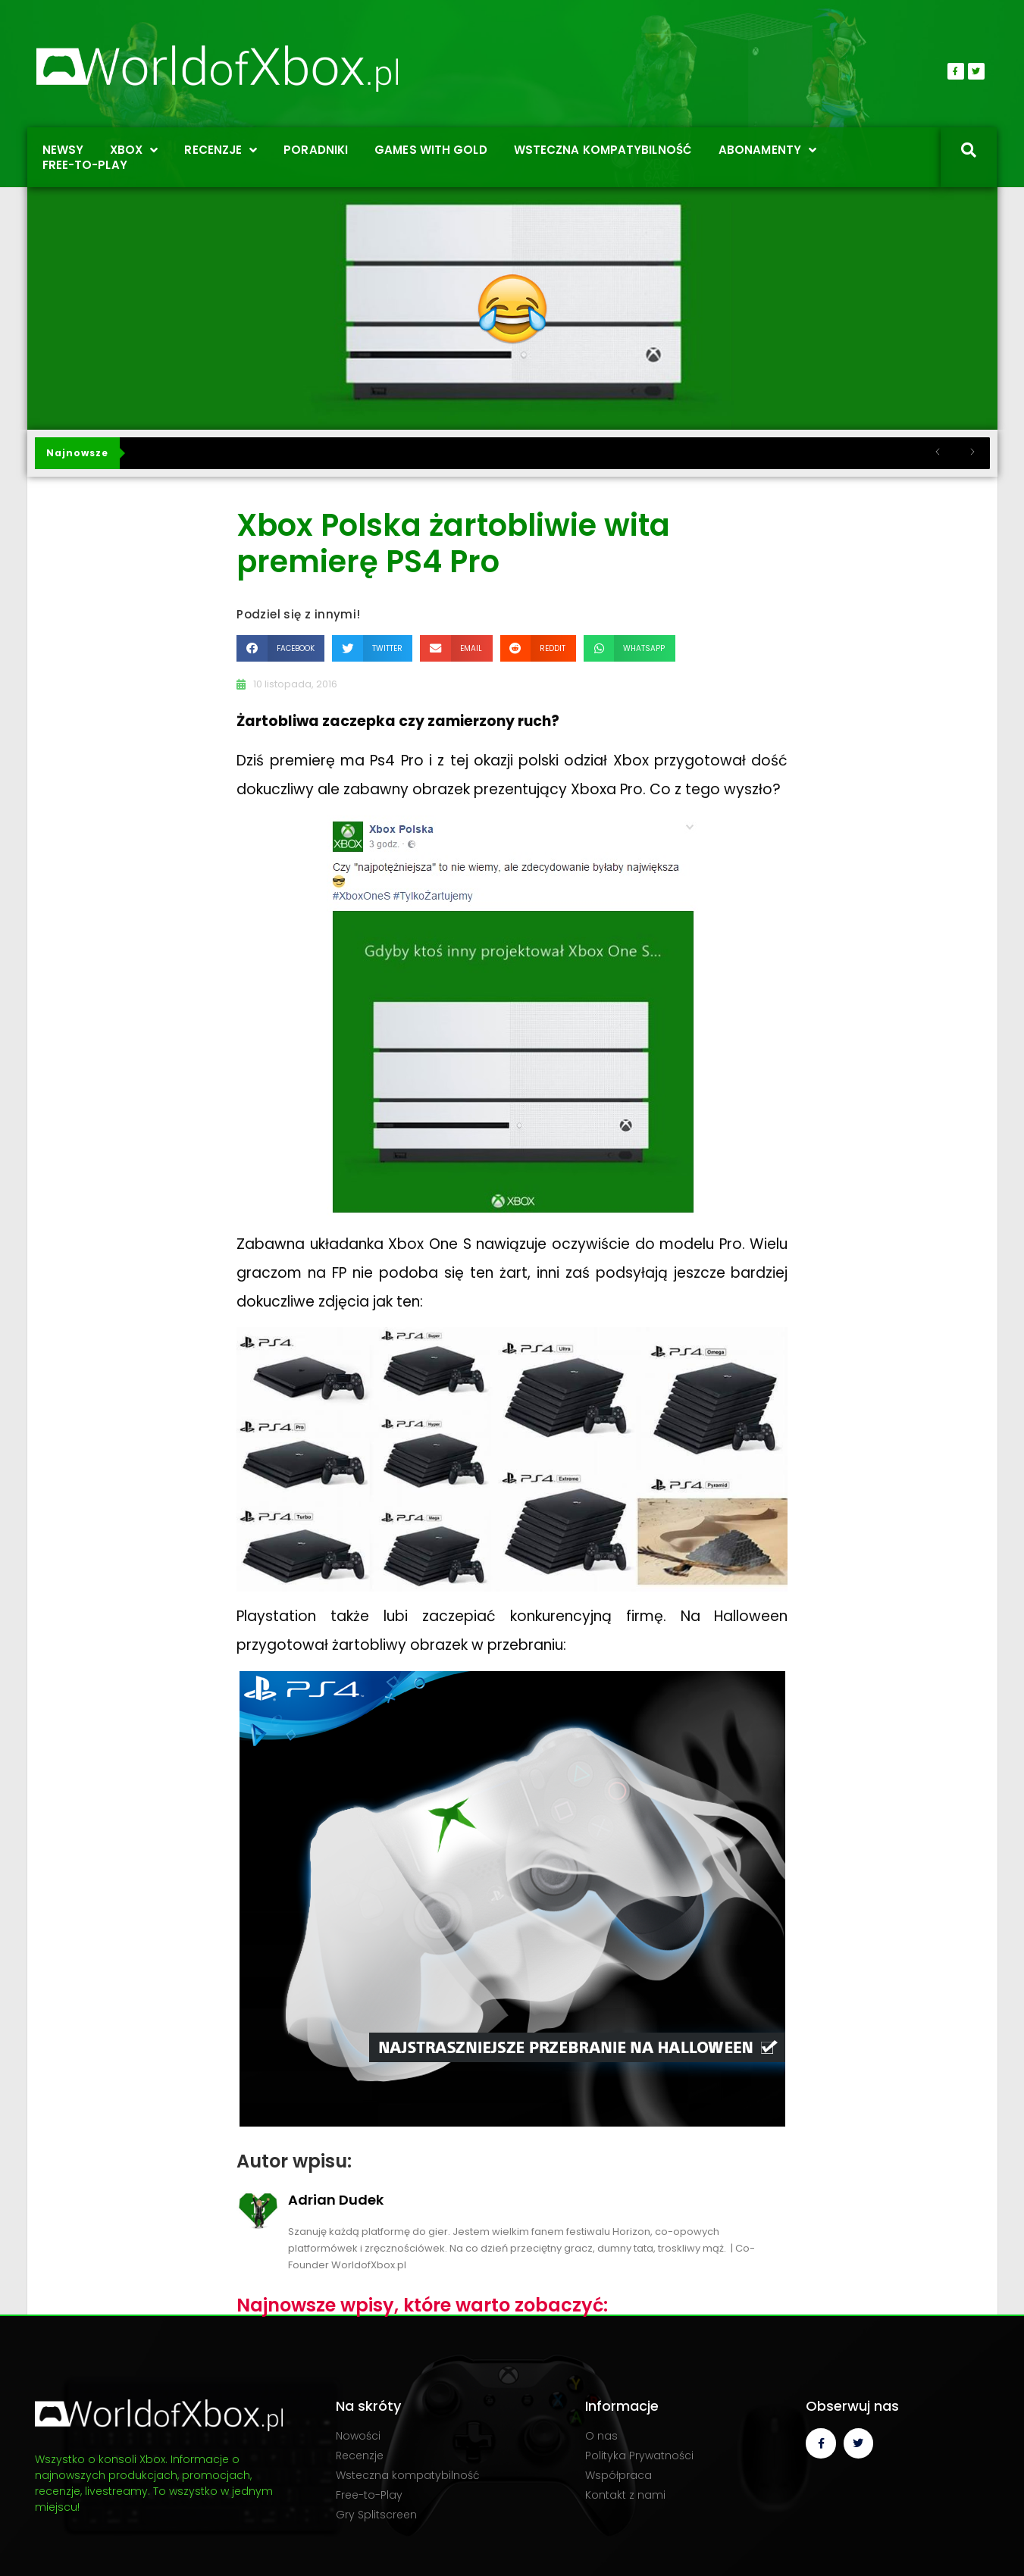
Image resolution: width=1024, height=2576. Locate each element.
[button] (280, 648)
